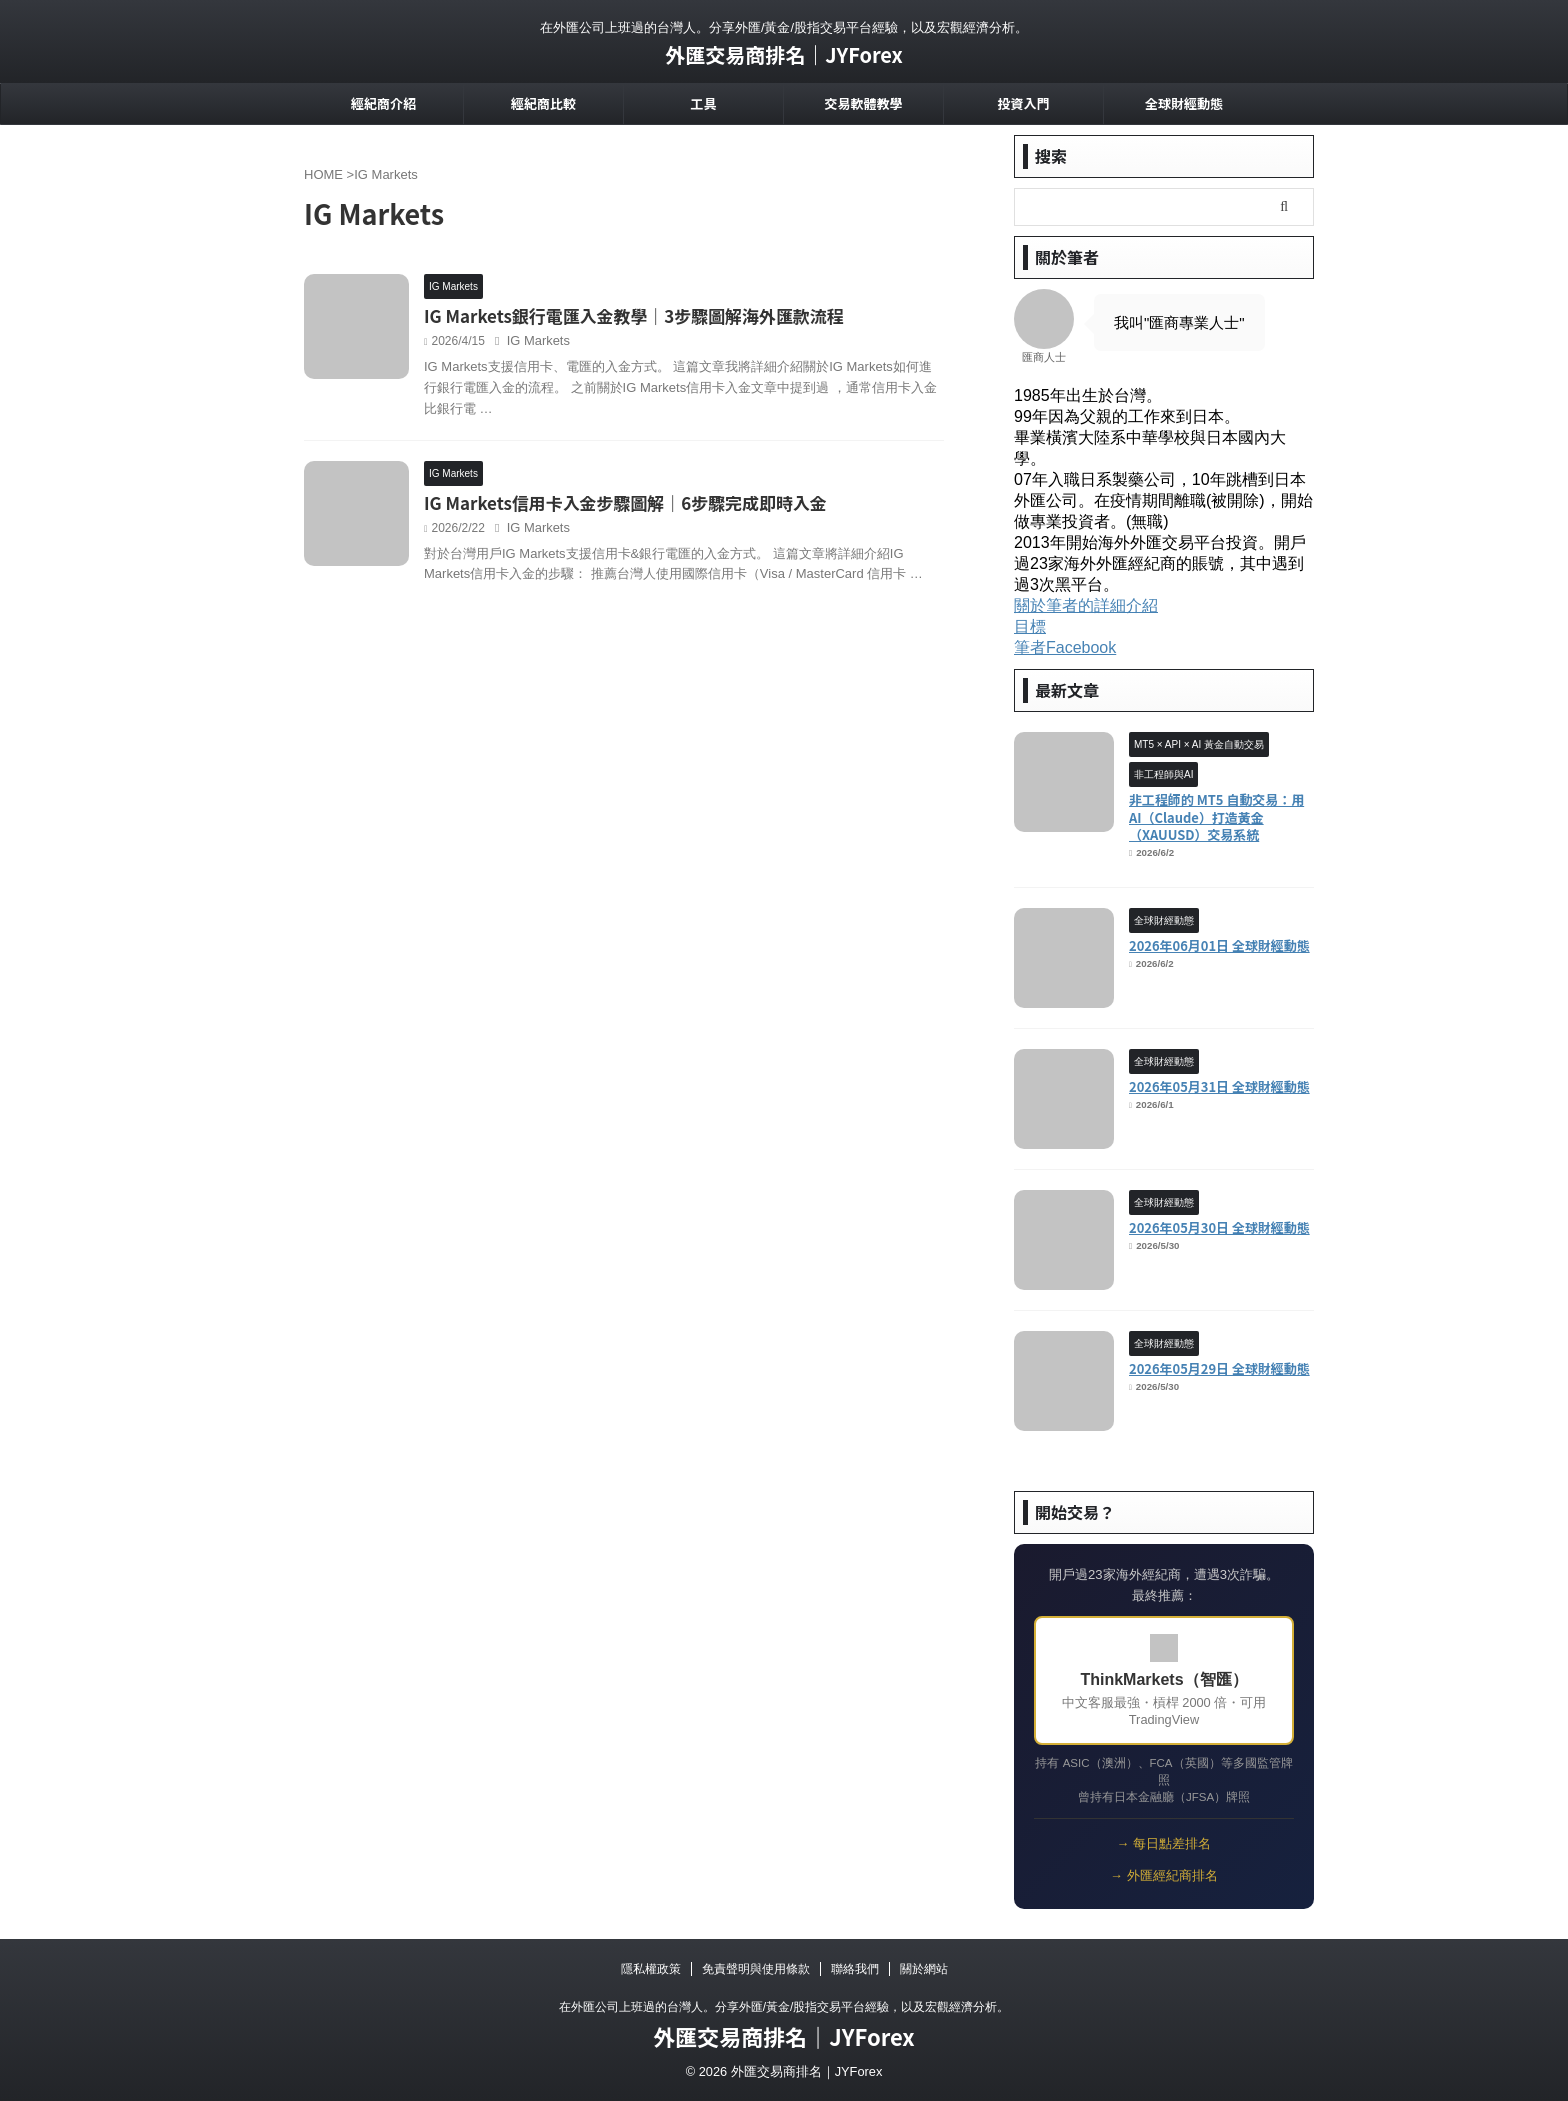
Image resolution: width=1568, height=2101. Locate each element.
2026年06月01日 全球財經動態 (1219, 945)
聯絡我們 (855, 1969)
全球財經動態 (1184, 103)
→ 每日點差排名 (1164, 1843)
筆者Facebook (1065, 647)
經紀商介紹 (383, 103)
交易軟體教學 (863, 103)
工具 (703, 103)
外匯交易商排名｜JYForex (784, 54)
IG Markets (631, 343)
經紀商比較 (543, 103)
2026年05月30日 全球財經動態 (1219, 1227)
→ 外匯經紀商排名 (1163, 1875)
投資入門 (1023, 103)
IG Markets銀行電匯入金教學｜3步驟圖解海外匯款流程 (717, 317)
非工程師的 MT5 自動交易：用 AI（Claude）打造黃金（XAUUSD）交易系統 (1216, 817)
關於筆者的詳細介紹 (1086, 605)
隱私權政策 (651, 1969)
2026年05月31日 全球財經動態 (1219, 1086)
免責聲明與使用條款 (756, 1969)
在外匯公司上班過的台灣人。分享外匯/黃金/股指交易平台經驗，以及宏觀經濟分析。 (784, 2007)
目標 (1030, 626)
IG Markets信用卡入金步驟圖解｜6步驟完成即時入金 (709, 558)
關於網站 (924, 1969)
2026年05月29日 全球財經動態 (1219, 1368)
